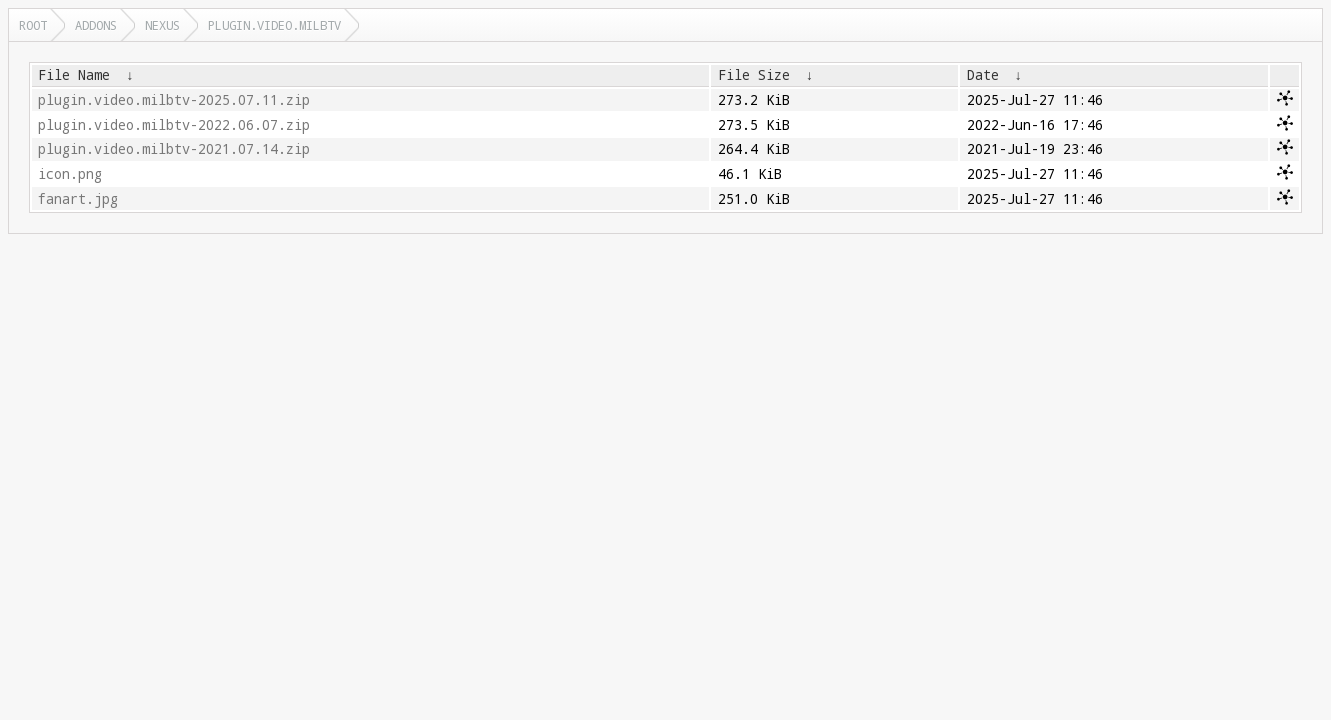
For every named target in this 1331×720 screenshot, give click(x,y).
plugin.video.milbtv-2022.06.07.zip (174, 125)
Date (983, 75)
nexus (162, 25)
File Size (754, 75)
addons (96, 25)
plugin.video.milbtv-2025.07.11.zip (174, 100)
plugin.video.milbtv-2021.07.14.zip (174, 149)
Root (33, 25)
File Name (74, 75)
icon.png (70, 174)
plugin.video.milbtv (274, 25)
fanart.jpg (78, 199)
